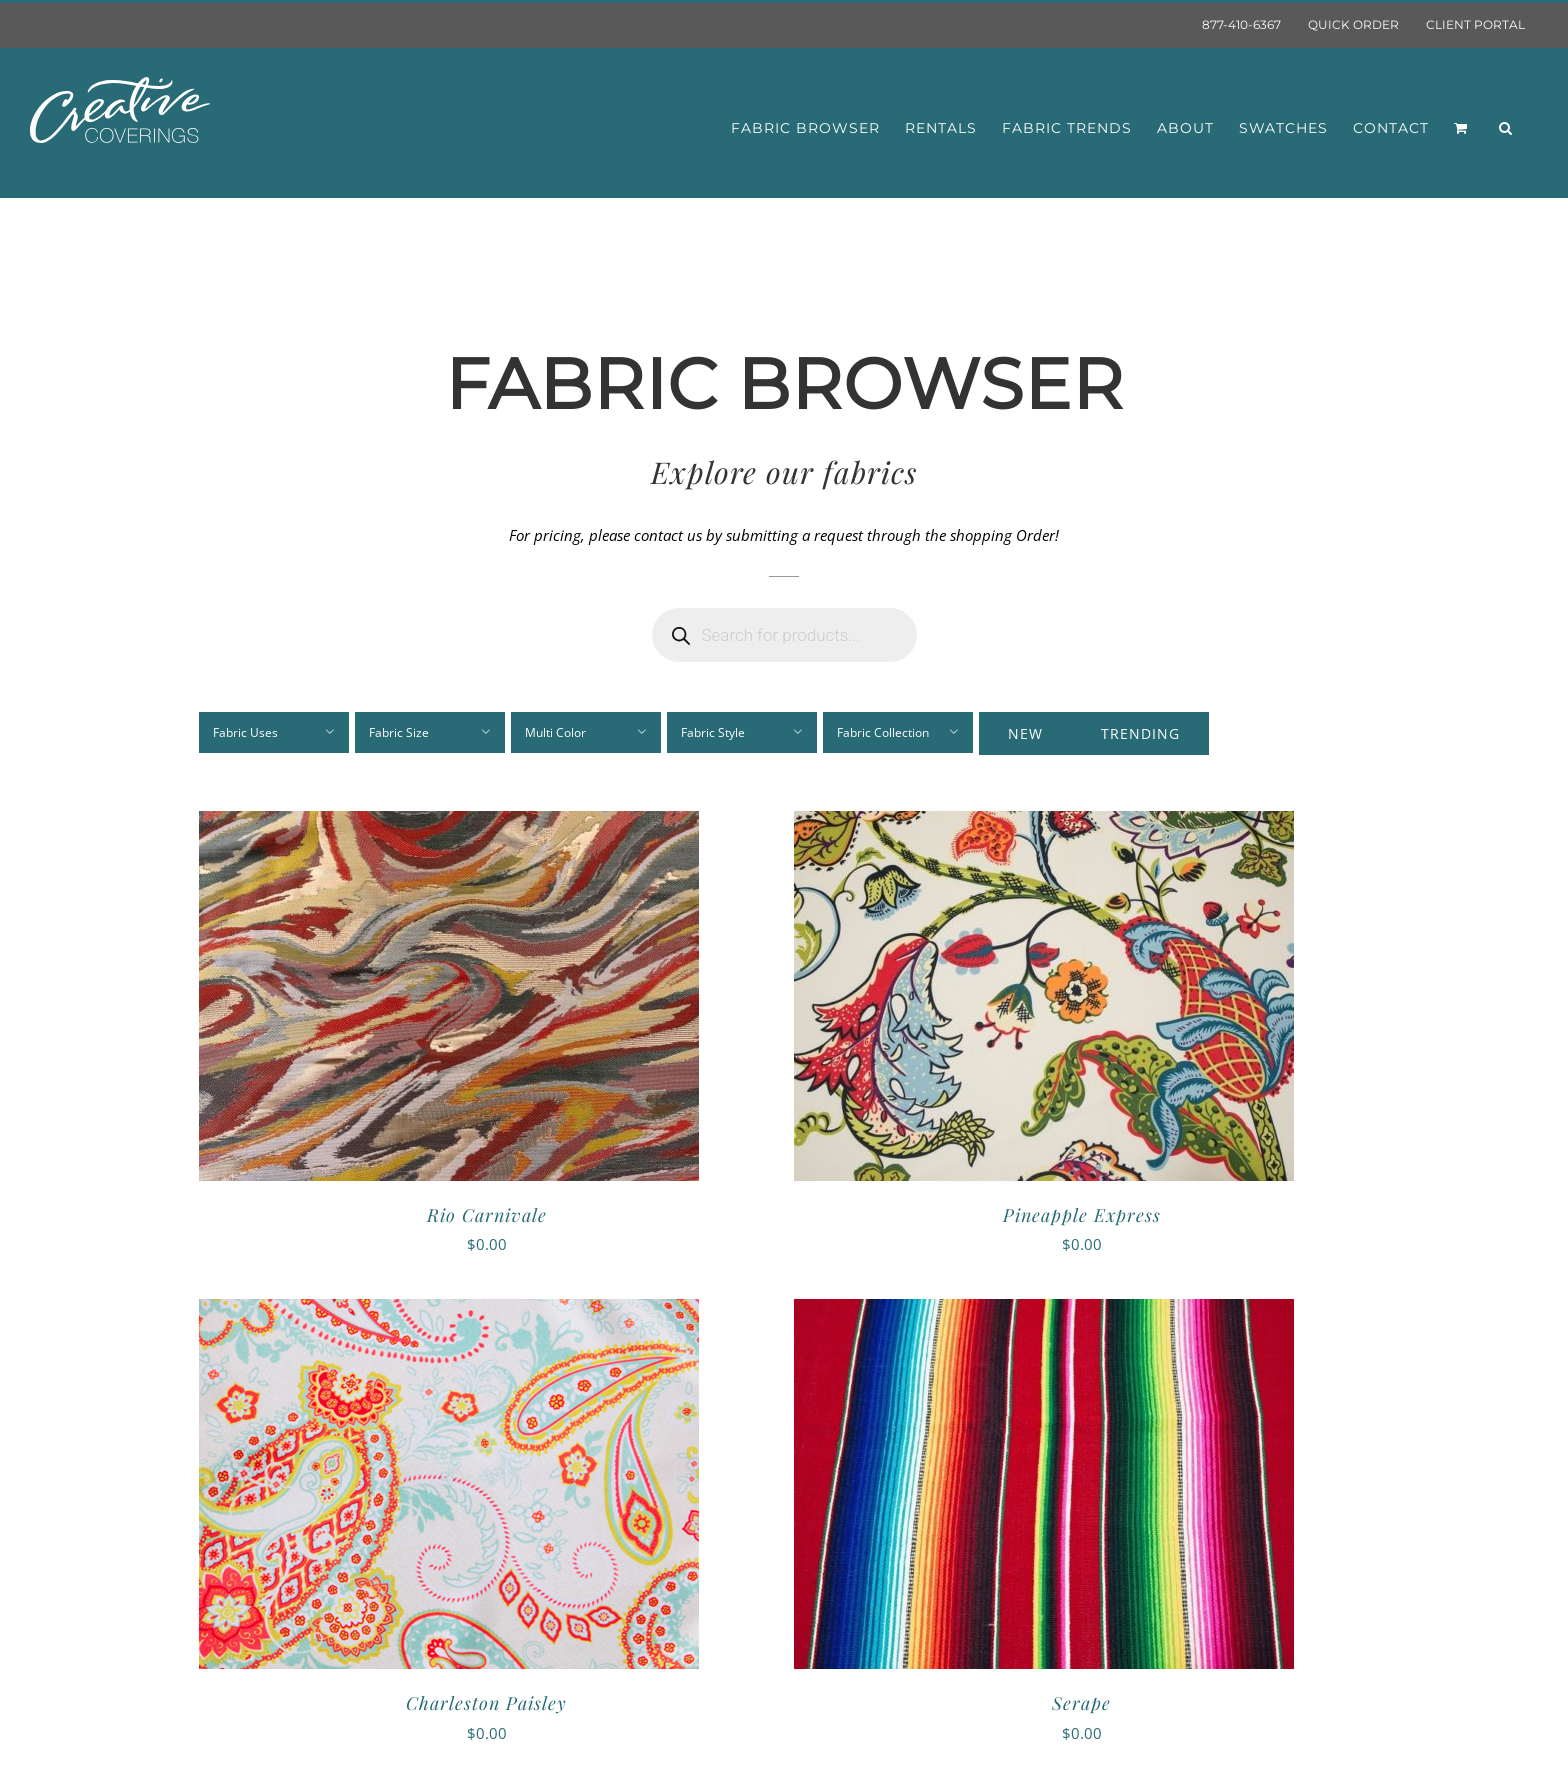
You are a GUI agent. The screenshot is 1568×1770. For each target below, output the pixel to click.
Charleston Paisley (486, 1703)
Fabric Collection (883, 732)
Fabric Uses (245, 732)
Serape (1081, 1703)
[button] (1506, 128)
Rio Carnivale (487, 1215)
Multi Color (555, 732)
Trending (1140, 733)
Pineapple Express (1082, 1215)
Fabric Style (713, 732)
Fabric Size (399, 732)
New (1025, 733)
